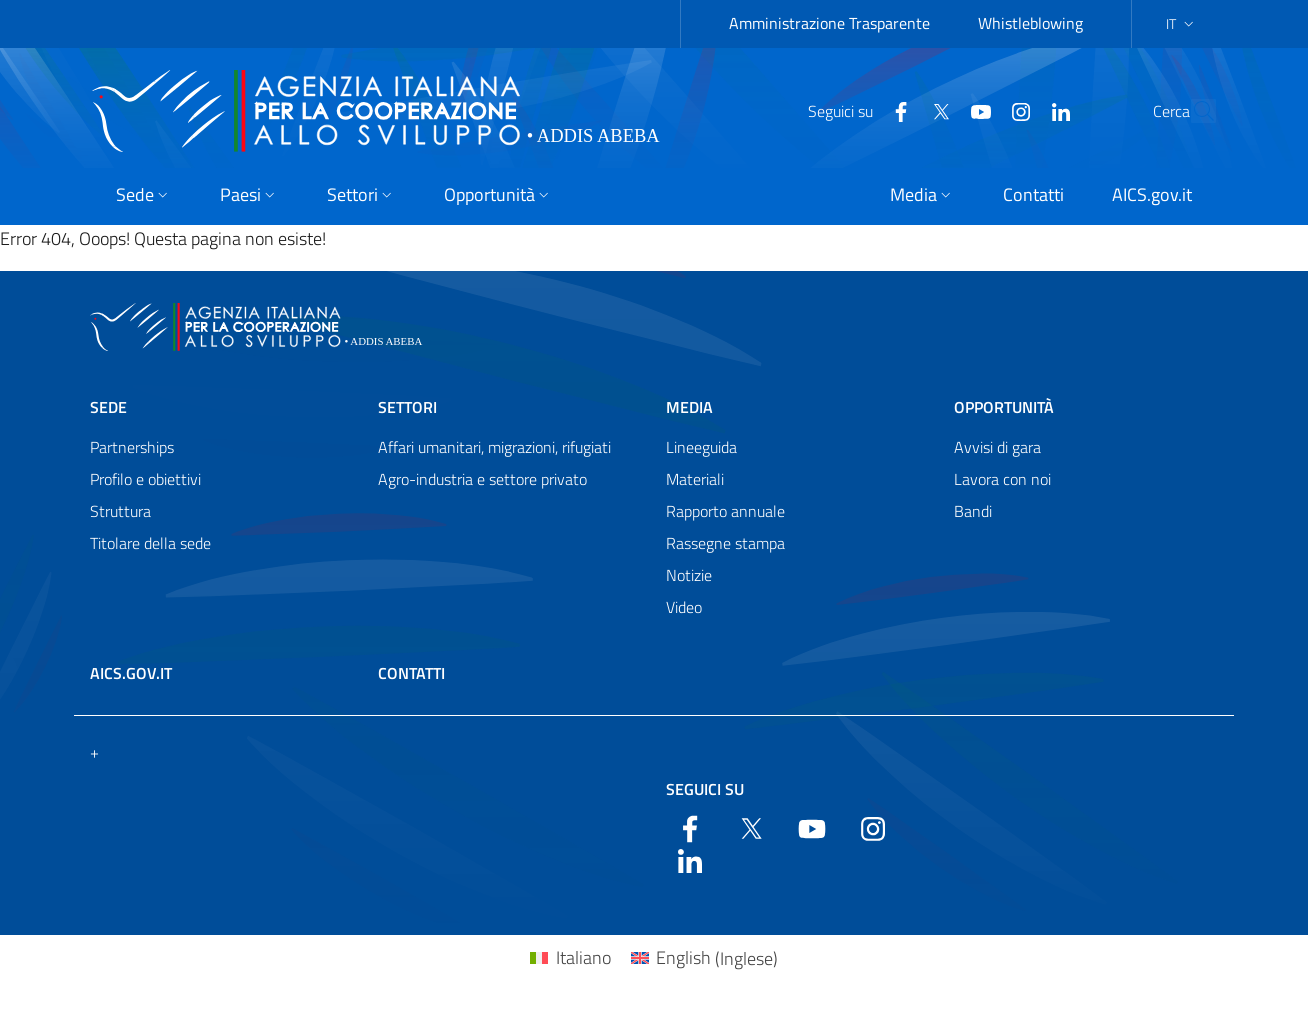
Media (689, 407)
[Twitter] (895, 110)
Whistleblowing (1030, 23)
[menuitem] (570, 958)
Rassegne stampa (725, 543)
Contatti (411, 673)
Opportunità (1004, 407)
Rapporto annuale (725, 511)
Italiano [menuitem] (583, 957)
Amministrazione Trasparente (829, 23)
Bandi (973, 511)
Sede (108, 407)
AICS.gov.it (131, 673)
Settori (407, 407)
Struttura (120, 511)
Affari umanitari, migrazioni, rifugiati (494, 447)
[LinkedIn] (1015, 110)
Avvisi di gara (997, 447)
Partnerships (132, 447)
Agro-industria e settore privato (482, 479)
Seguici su (705, 789)
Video (684, 607)
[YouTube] (935, 110)
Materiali (695, 479)
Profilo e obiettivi (145, 479)
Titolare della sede (150, 543)
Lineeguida (701, 447)
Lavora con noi (1002, 479)
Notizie (689, 575)
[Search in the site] (1192, 111)
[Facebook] (855, 110)
